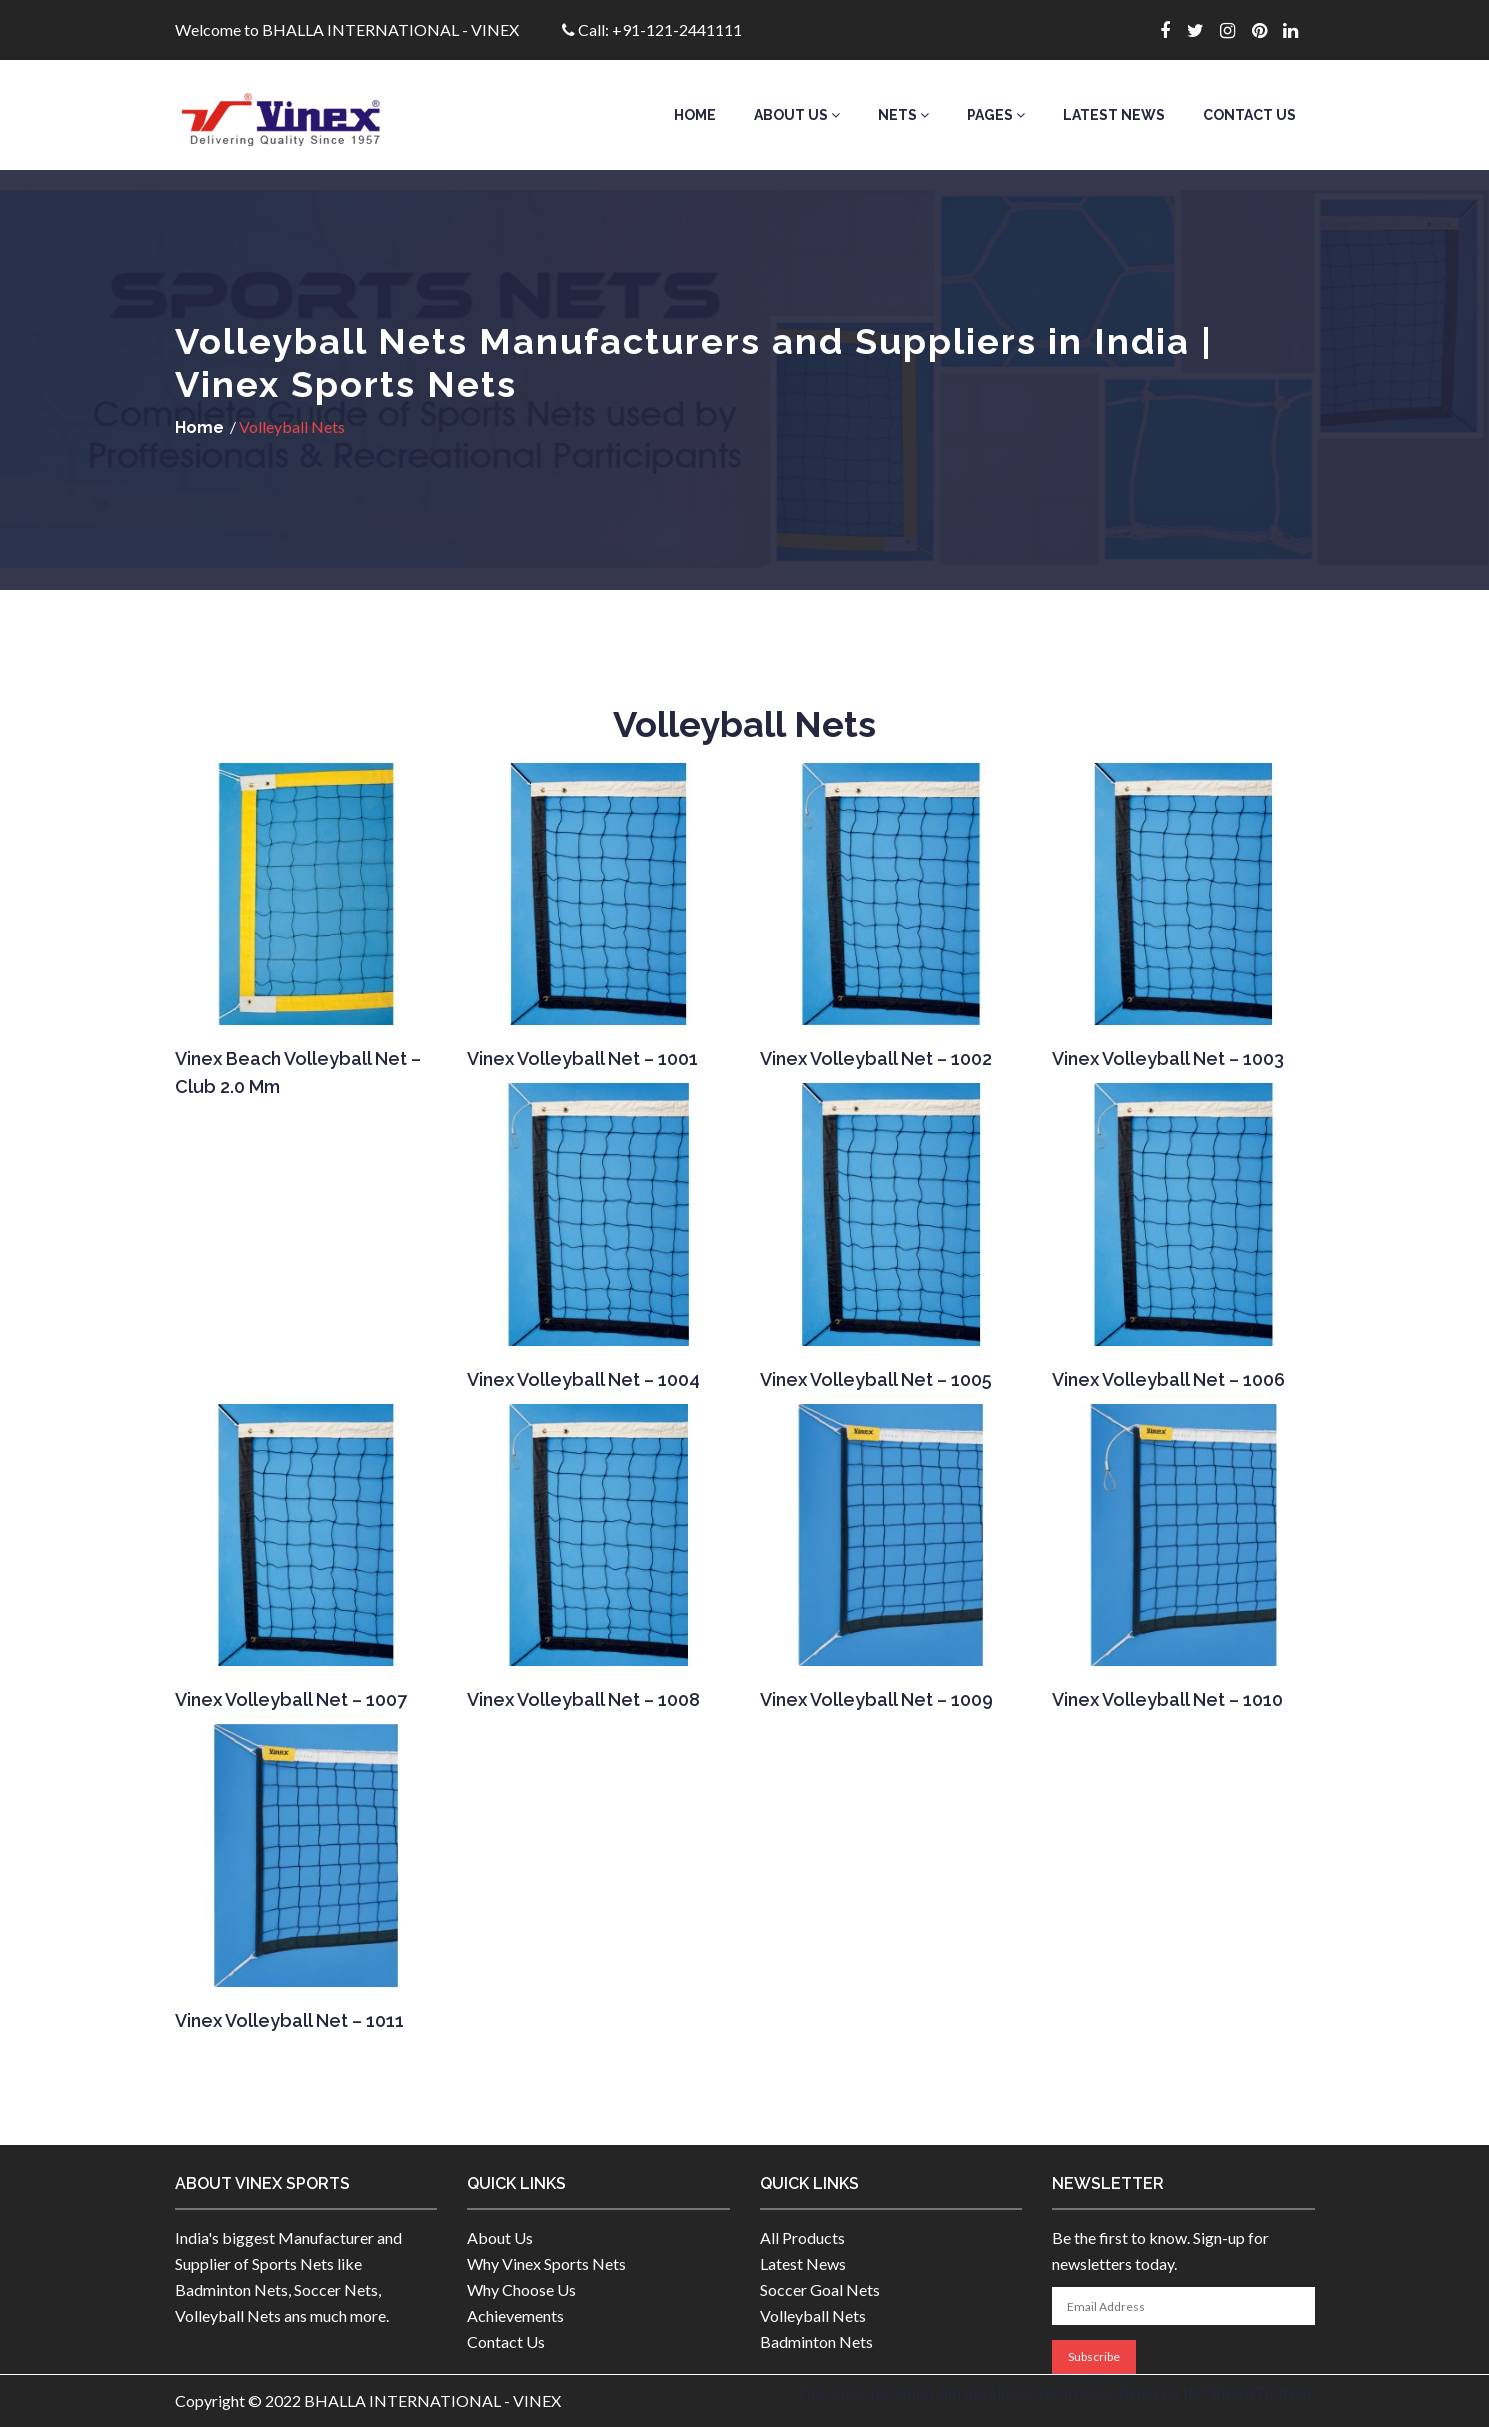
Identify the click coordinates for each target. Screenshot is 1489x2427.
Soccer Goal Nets (820, 2289)
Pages (996, 115)
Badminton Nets (816, 2341)
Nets (903, 115)
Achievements (515, 2315)
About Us (797, 115)
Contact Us (1249, 115)
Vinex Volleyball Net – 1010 (1167, 1699)
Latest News (1114, 115)
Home (695, 115)
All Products (802, 2237)
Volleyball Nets (813, 2315)
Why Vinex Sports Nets (546, 2263)
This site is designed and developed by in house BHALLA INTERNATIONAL (1055, 2392)
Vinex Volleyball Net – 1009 (876, 1699)
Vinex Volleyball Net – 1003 (1168, 1058)
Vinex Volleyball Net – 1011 (289, 2020)
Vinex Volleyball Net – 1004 (583, 1379)
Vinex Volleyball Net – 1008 (583, 1699)
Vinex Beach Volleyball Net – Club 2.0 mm (298, 1072)
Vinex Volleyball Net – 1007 (291, 1699)
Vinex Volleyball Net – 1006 (1168, 1379)
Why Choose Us (521, 2289)
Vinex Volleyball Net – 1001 (582, 1058)
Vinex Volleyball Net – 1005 (876, 1379)
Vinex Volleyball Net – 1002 (876, 1058)
